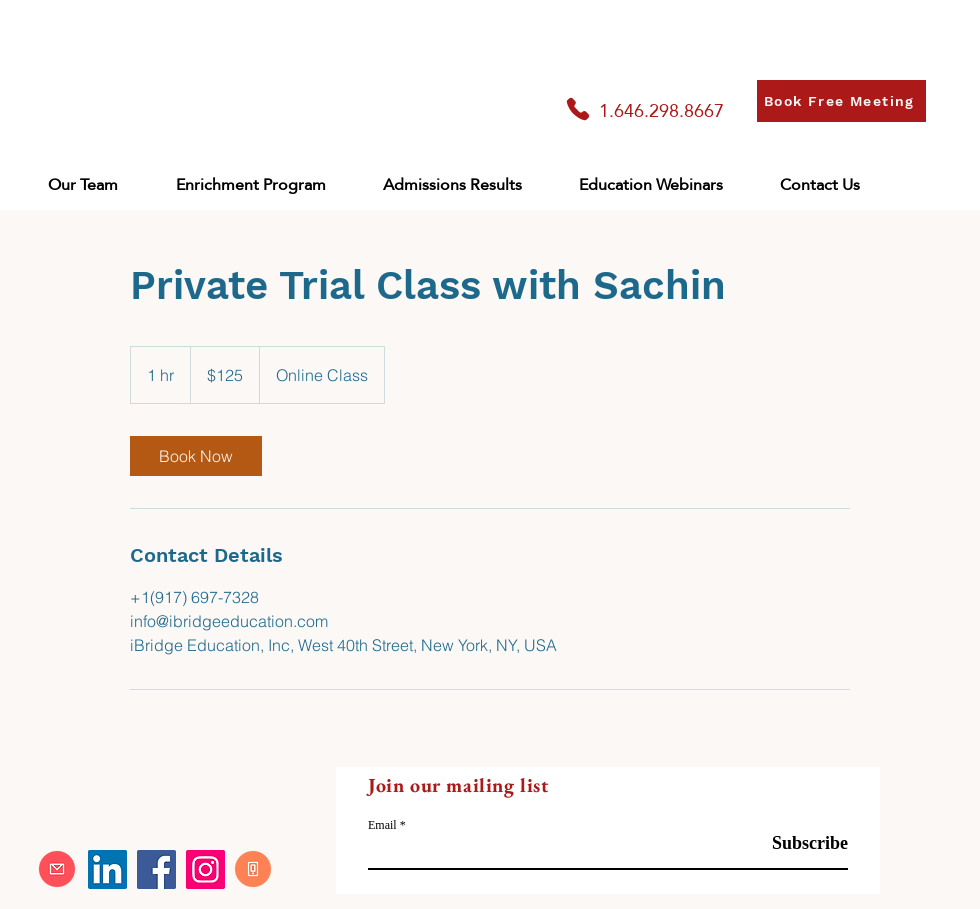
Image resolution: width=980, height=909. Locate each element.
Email (382, 825)
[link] (196, 456)
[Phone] (578, 109)
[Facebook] (156, 869)
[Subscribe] (797, 843)
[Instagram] (205, 869)
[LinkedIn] (107, 869)
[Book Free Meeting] (841, 101)
